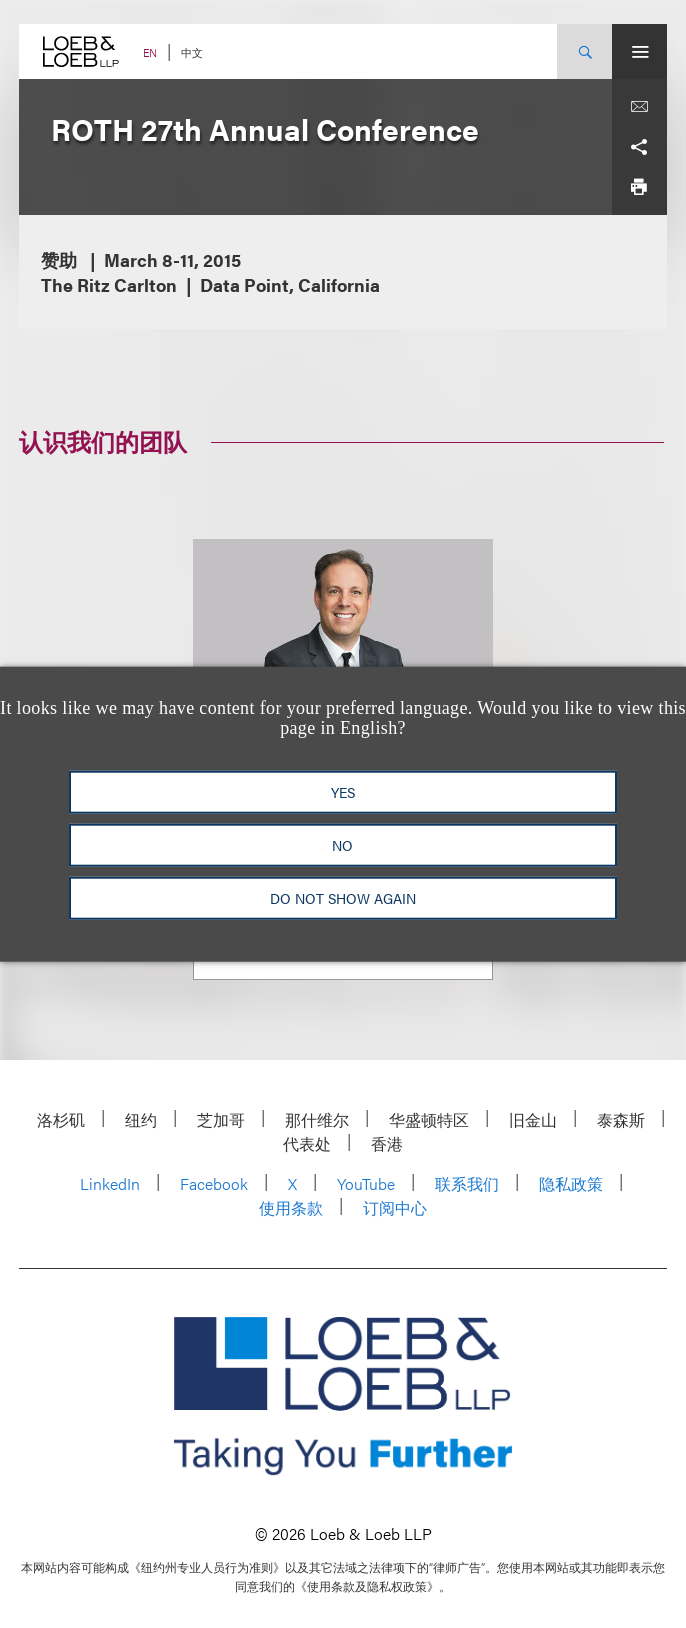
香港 (387, 1143)
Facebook (214, 1183)
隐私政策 (571, 1183)
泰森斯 (621, 1119)
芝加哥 (221, 1119)
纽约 (141, 1119)
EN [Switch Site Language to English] (150, 52)
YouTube (366, 1183)
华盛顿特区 (429, 1119)
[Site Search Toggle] (584, 51)
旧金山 (533, 1119)
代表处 (307, 1143)
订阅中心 (395, 1207)
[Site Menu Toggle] (639, 51)
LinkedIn (110, 1183)
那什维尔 (317, 1119)
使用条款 (291, 1207)
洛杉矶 (61, 1119)
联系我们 (467, 1183)
